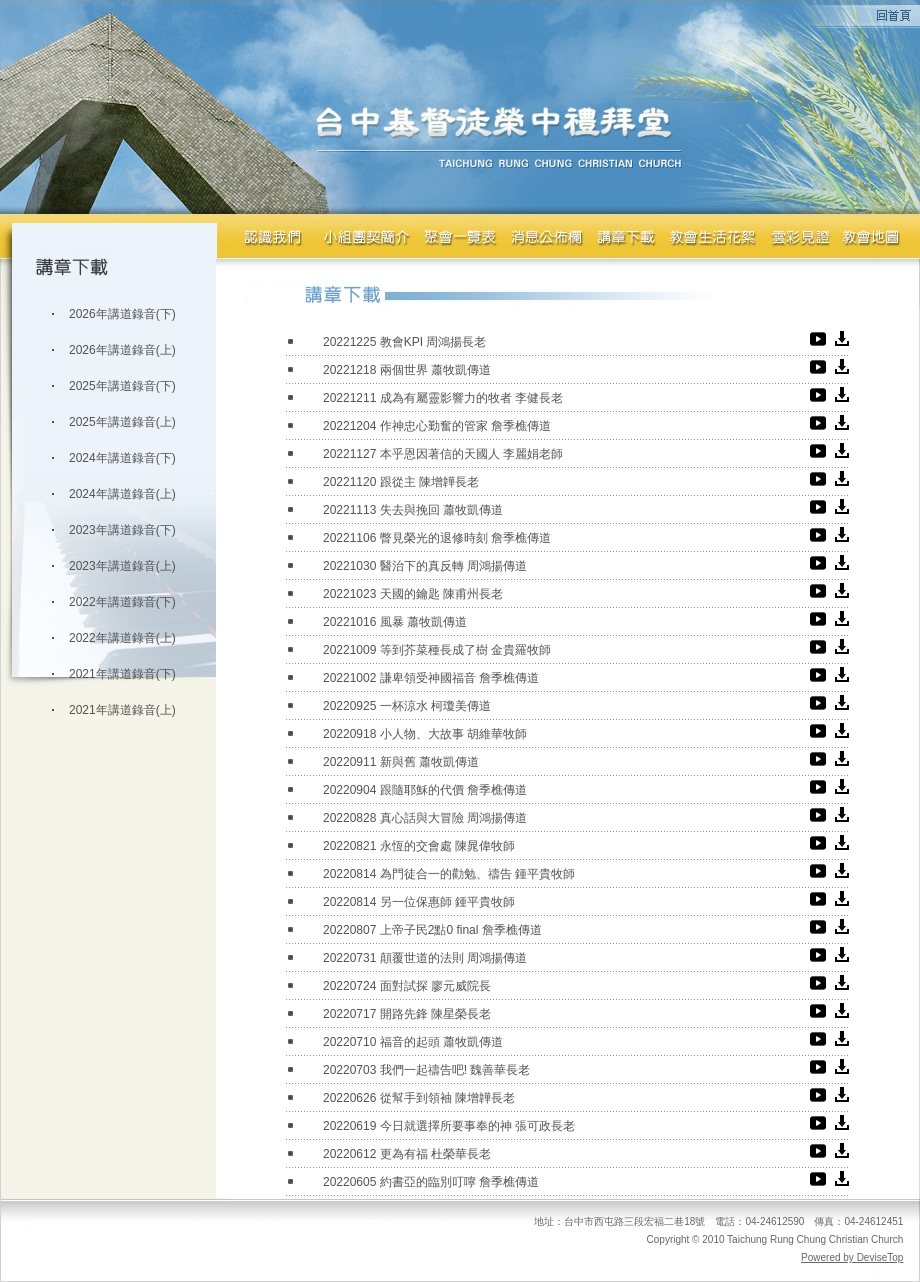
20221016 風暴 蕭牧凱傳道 (395, 622)
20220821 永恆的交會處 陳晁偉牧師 (419, 846)
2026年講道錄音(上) (122, 350)
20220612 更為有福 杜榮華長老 (407, 1154)
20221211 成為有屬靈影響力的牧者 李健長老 (443, 398)
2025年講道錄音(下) (122, 386)
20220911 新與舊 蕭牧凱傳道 (401, 762)
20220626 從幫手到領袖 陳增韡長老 (419, 1098)
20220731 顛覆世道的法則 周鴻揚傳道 (425, 958)
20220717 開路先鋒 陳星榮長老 (407, 1014)
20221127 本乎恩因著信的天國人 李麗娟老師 (443, 454)
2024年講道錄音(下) (122, 458)
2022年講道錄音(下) (122, 602)
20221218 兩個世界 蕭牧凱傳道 (407, 370)
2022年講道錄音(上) (122, 638)
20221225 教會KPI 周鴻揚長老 (404, 342)
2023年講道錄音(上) (122, 566)
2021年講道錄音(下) (122, 674)
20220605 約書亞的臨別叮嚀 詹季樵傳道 (431, 1182)
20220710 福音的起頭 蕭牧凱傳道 (413, 1042)
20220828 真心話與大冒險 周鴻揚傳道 (425, 818)
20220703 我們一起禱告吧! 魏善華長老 (426, 1070)
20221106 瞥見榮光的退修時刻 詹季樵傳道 (437, 538)
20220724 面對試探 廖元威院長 (407, 986)
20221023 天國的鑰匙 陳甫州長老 (413, 594)
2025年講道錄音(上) (122, 422)
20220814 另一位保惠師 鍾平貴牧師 (419, 902)
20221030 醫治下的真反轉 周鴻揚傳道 (425, 566)
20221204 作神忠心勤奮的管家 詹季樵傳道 (437, 426)
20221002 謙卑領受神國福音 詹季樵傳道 (431, 678)
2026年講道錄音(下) (122, 314)
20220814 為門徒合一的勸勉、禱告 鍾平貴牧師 (449, 874)
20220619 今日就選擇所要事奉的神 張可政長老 (449, 1126)
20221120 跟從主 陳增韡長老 (401, 482)
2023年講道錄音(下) (122, 530)
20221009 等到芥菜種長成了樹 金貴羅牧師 (437, 650)
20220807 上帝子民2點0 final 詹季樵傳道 (432, 930)
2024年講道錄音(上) (122, 494)
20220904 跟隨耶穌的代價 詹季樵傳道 (425, 790)
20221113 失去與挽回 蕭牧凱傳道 (413, 510)
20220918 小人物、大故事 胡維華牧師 (425, 734)
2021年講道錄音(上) (122, 710)
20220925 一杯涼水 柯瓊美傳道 (407, 706)
